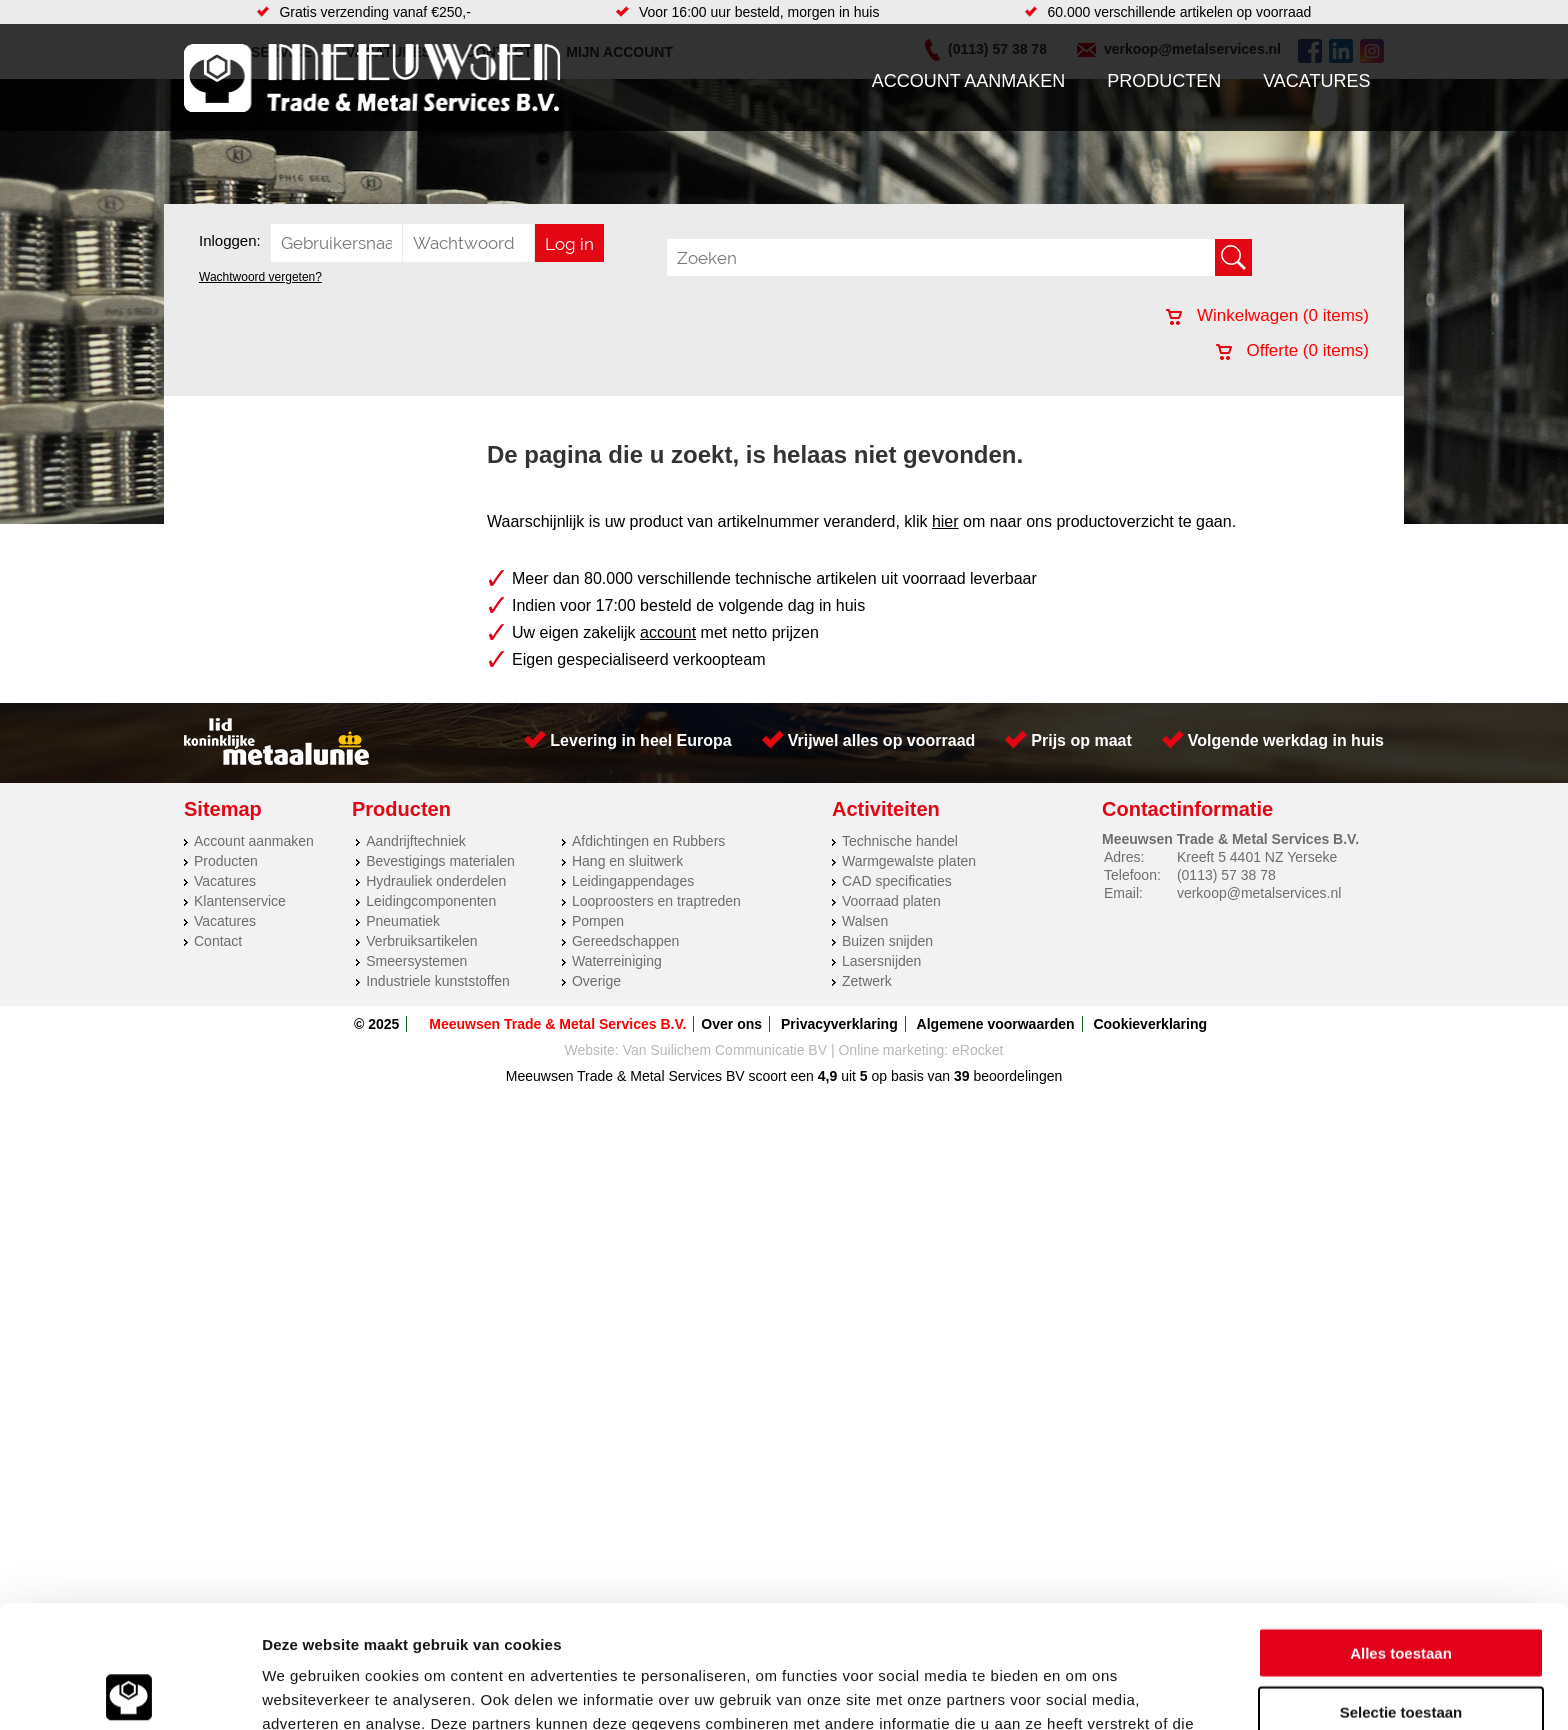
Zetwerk (867, 981)
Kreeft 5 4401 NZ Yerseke (1257, 857)
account (668, 632)
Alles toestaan (1401, 1530)
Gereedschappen (625, 941)
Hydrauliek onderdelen (436, 881)
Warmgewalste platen (909, 861)
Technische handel (900, 841)
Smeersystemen (416, 961)
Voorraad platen (891, 901)
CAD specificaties (897, 881)
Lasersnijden (881, 961)
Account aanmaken (969, 81)
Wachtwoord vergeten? (260, 277)
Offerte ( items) (1292, 350)
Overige (596, 981)
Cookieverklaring (1150, 1024)
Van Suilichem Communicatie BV (725, 1050)
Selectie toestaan (1401, 1589)
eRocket (977, 1050)
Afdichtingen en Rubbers (648, 841)
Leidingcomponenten (431, 901)
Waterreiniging (617, 961)
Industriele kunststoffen (438, 981)
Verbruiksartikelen (421, 941)
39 (962, 1076)
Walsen (865, 921)
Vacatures (1316, 81)
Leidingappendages (633, 881)
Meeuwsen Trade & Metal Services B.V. (557, 1024)
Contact (218, 941)
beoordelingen (1016, 1076)
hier (945, 521)
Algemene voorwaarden (996, 1024)
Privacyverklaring (839, 1024)
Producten (1164, 81)
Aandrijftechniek (416, 841)
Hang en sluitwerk (627, 861)
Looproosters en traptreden (656, 901)
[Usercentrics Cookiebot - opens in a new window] (129, 1691)
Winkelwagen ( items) (1267, 315)
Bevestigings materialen (440, 861)
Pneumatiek (403, 921)
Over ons (731, 1024)
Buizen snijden (887, 941)
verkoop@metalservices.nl (1259, 893)
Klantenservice (240, 901)
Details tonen (1080, 1690)
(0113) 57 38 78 (1226, 875)
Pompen (598, 921)
